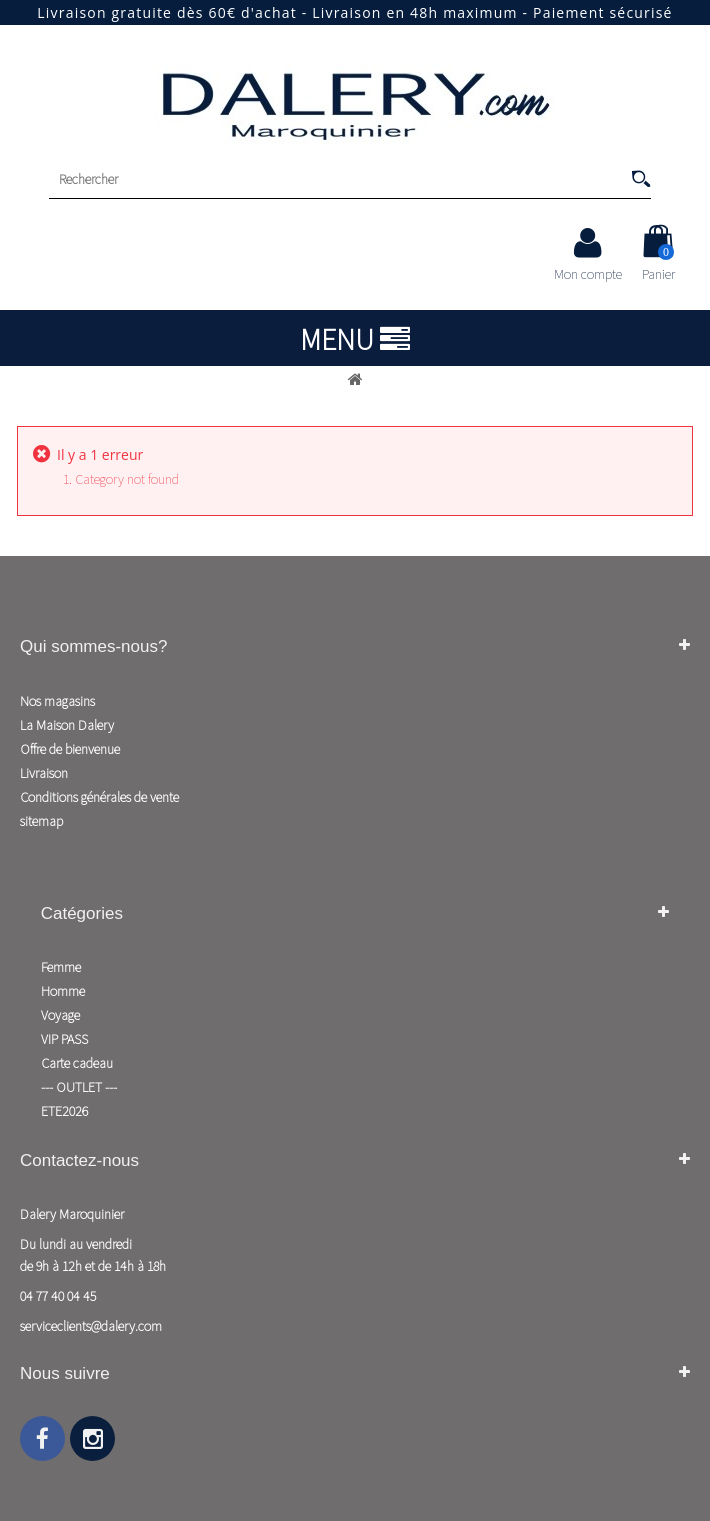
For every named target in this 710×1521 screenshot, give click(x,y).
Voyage (60, 1015)
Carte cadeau (77, 1063)
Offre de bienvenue (70, 749)
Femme (61, 967)
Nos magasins (57, 701)
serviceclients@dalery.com (91, 1326)
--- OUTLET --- (79, 1087)
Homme (63, 991)
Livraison (44, 773)
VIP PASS (64, 1039)
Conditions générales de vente (99, 797)
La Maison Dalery (67, 725)
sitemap (41, 821)
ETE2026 (64, 1111)
